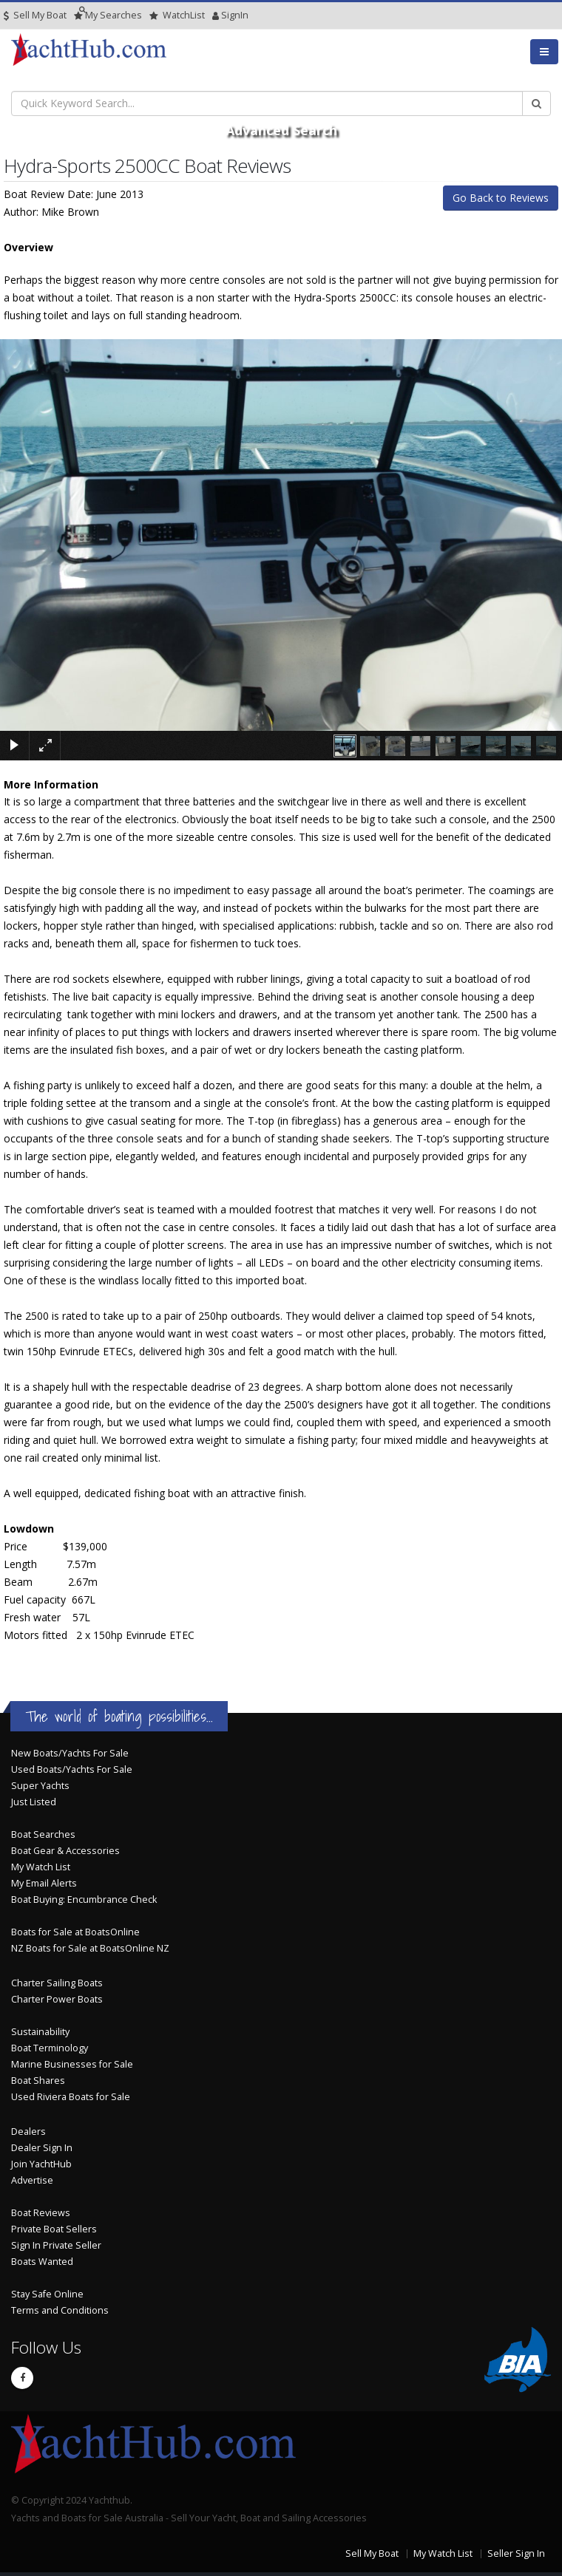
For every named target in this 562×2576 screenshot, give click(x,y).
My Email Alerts (44, 1883)
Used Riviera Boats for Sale (70, 2097)
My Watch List (40, 1867)
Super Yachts (40, 1785)
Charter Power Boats (57, 1999)
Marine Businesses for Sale (72, 2064)
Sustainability (40, 2031)
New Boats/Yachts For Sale (70, 1753)
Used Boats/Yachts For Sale (71, 1769)
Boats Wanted (42, 2261)
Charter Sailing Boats (57, 1983)
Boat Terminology (49, 2048)
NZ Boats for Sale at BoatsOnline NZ (90, 1948)
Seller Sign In (516, 2553)
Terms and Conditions (60, 2310)
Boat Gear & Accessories (65, 1850)
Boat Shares (38, 2080)
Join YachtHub (41, 2164)
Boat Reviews (40, 2213)
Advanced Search (281, 130)
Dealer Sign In (41, 2147)
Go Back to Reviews (501, 198)
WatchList (177, 15)
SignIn (216, 15)
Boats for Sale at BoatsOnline (75, 1932)
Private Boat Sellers (54, 2229)
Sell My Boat (35, 15)
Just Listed (33, 1802)
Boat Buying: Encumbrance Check (84, 1899)
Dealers (28, 2131)
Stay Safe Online (47, 2294)
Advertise (32, 2180)
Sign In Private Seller (56, 2245)
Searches (108, 15)
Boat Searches (43, 1834)
